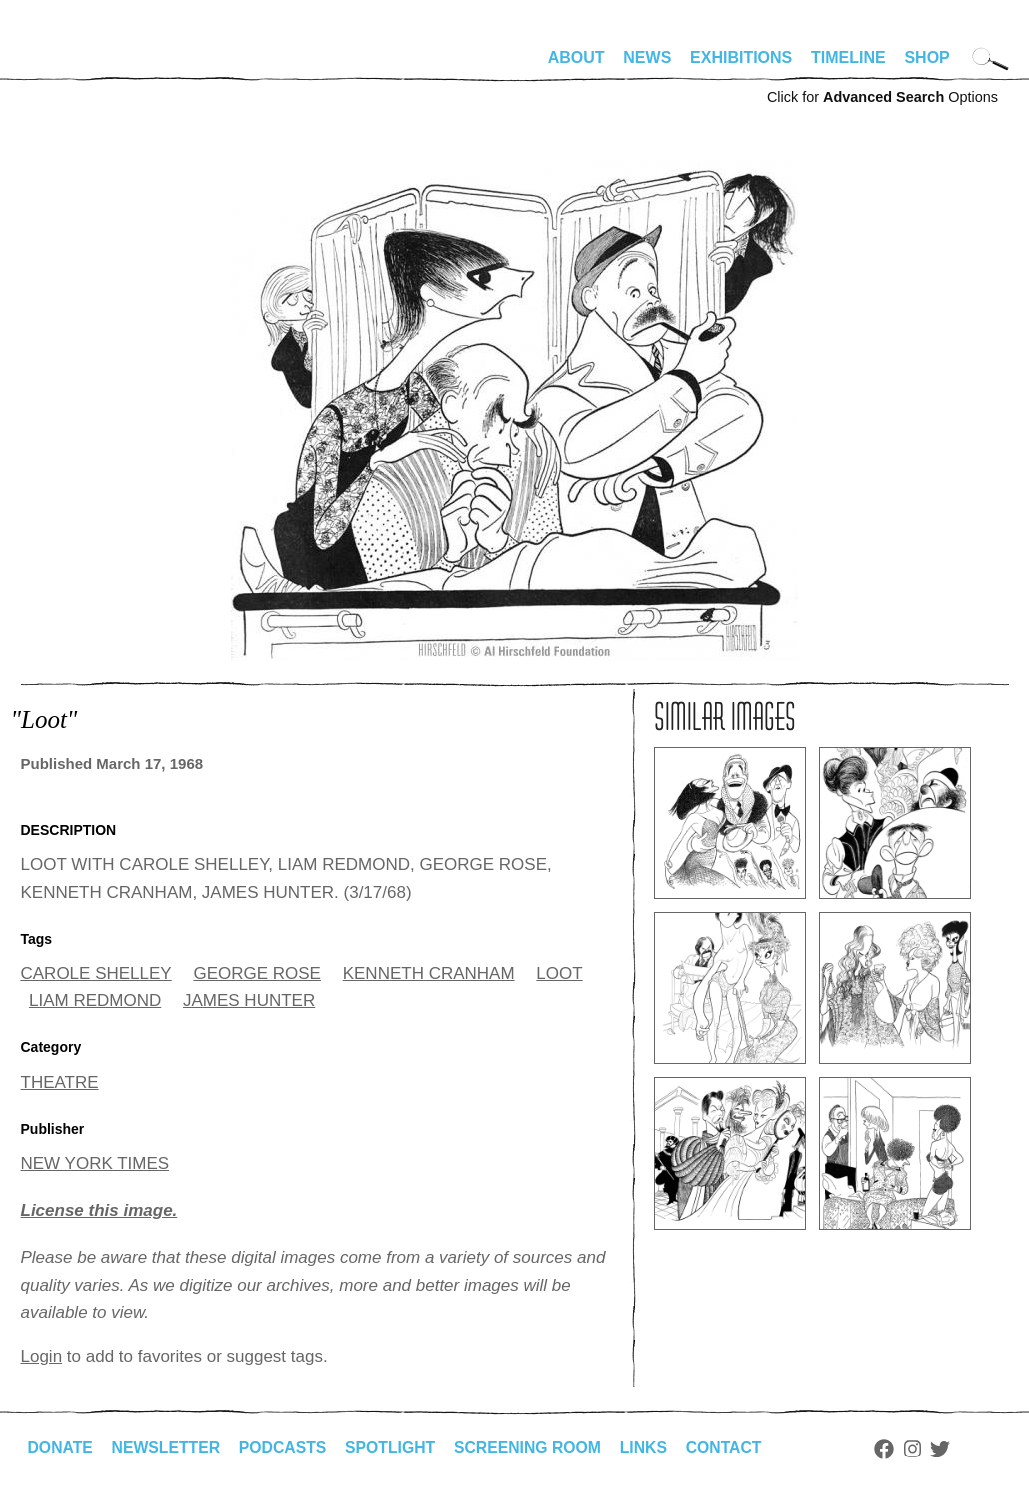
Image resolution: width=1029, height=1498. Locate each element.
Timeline (848, 57)
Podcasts (286, 1447)
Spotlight (395, 1447)
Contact (732, 1447)
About (576, 57)
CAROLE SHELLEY (96, 973)
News (647, 57)
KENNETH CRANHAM (429, 973)
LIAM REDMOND (95, 1000)
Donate (61, 1447)
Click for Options (882, 97)
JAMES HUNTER (249, 1000)
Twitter (950, 1449)
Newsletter (168, 1447)
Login (42, 1356)
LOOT (559, 973)
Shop (926, 57)
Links (652, 1447)
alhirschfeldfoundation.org (81, 66)
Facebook (894, 1449)
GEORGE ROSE (257, 973)
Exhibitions (741, 57)
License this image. (99, 1210)
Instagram (922, 1449)
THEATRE (60, 1082)
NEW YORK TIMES (95, 1163)
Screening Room (534, 1447)
